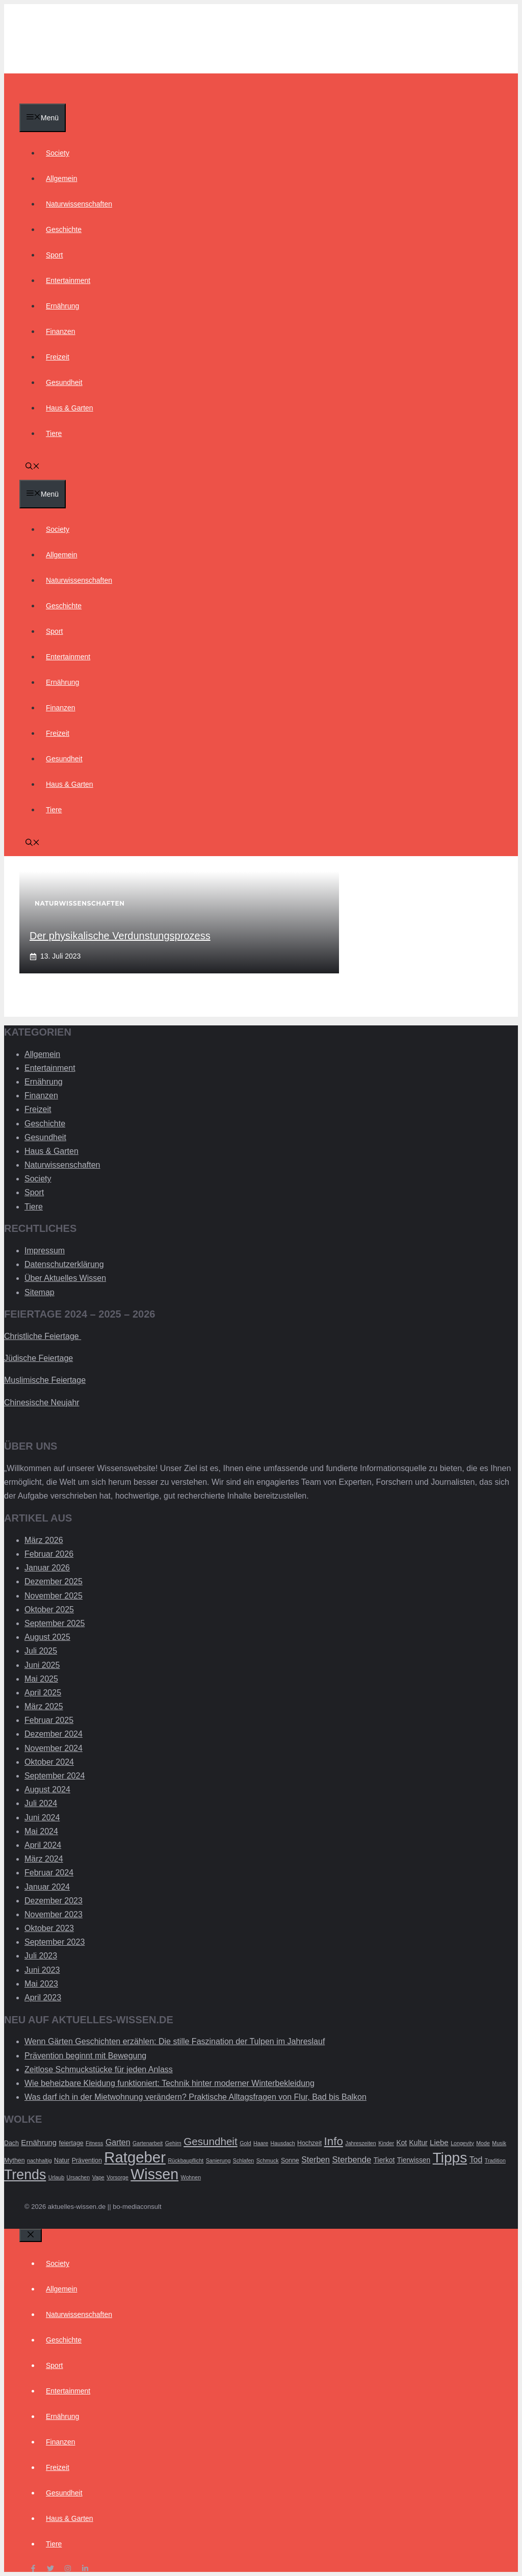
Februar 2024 (48, 1872)
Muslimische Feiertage (45, 1380)
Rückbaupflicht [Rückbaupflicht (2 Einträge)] (185, 2160)
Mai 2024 (41, 1831)
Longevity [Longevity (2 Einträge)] (462, 2143)
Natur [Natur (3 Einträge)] (61, 2160)
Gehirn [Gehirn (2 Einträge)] (173, 2143)
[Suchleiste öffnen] (32, 467)
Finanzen (60, 331)
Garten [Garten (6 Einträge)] (118, 2142)
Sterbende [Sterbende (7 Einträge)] (351, 2160)
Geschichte (64, 229)
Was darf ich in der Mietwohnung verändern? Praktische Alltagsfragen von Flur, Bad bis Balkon (195, 2097)
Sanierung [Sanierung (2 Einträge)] (218, 2160)
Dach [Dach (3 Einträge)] (11, 2143)
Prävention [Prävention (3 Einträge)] (87, 2160)
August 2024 (47, 1789)
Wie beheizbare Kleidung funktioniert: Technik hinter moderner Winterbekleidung (169, 2083)
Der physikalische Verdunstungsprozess (120, 935)
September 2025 (54, 1623)
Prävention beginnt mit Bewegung (85, 2055)
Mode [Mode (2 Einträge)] (483, 2143)
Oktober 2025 (49, 1609)
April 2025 (42, 1692)
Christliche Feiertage (42, 1336)
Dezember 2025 (53, 1581)
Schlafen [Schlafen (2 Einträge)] (243, 2160)
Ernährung (62, 306)
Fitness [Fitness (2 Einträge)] (94, 2143)
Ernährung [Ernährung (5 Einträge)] (39, 2142)
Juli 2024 (40, 1803)
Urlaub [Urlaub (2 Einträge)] (56, 2177)
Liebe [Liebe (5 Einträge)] (439, 2142)
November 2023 (53, 1914)
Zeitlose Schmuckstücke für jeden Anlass (98, 2069)
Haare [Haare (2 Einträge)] (260, 2143)
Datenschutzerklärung (64, 1264)
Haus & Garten (69, 408)
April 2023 (42, 1997)
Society (57, 153)
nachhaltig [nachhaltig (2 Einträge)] (39, 2160)
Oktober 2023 (49, 1928)
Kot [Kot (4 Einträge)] (401, 2143)
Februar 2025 (48, 1720)
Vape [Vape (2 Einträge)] (98, 2177)
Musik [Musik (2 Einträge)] (499, 2143)
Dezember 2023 (53, 1900)
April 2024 (42, 1845)
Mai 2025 (41, 1679)
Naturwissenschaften (79, 204)
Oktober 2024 (49, 1762)
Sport (54, 255)
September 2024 (54, 1775)
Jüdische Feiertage (38, 1358)
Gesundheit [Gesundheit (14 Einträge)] (211, 2141)
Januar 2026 (47, 1567)
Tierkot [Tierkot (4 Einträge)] (384, 2160)
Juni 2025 (42, 1665)
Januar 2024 (47, 1887)
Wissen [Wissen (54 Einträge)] (154, 2174)
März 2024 (43, 1858)
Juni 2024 (42, 1817)
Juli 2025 (40, 1650)
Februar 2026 (48, 1554)
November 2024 (53, 1748)
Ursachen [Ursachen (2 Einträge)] (78, 2177)
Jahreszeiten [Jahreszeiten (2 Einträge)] (360, 2143)
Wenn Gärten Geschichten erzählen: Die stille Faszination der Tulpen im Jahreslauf (174, 2041)
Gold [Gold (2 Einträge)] (245, 2143)
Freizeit (57, 357)
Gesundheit (64, 382)
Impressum (44, 1250)
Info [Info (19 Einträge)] (333, 2141)
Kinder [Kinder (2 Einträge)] (386, 2143)
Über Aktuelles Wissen (65, 1278)
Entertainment (68, 280)
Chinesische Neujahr (42, 1402)
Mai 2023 (41, 1983)
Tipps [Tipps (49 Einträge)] (450, 2158)
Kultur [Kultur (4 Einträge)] (418, 2143)
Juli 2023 (40, 1955)
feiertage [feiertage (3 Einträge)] (71, 2143)
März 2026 (43, 1540)
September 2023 (54, 1942)
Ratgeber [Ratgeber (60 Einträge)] (135, 2157)
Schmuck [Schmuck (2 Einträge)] (267, 2160)
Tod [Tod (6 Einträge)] (476, 2159)
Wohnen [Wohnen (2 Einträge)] (191, 2177)
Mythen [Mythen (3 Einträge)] (14, 2160)
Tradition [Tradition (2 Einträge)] (495, 2160)
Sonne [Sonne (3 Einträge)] (290, 2160)
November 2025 (53, 1595)
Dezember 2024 (53, 1734)
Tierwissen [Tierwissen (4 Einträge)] (413, 2160)
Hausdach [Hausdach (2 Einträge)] (283, 2143)
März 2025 (43, 1706)
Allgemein (61, 178)
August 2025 (47, 1637)
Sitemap (39, 1292)
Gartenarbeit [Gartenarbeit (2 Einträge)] (148, 2143)
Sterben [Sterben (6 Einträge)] (315, 2159)
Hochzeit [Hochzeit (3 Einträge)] (309, 2143)
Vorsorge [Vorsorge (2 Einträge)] (117, 2177)
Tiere (54, 433)
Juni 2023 (42, 1970)
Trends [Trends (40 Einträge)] (25, 2174)
